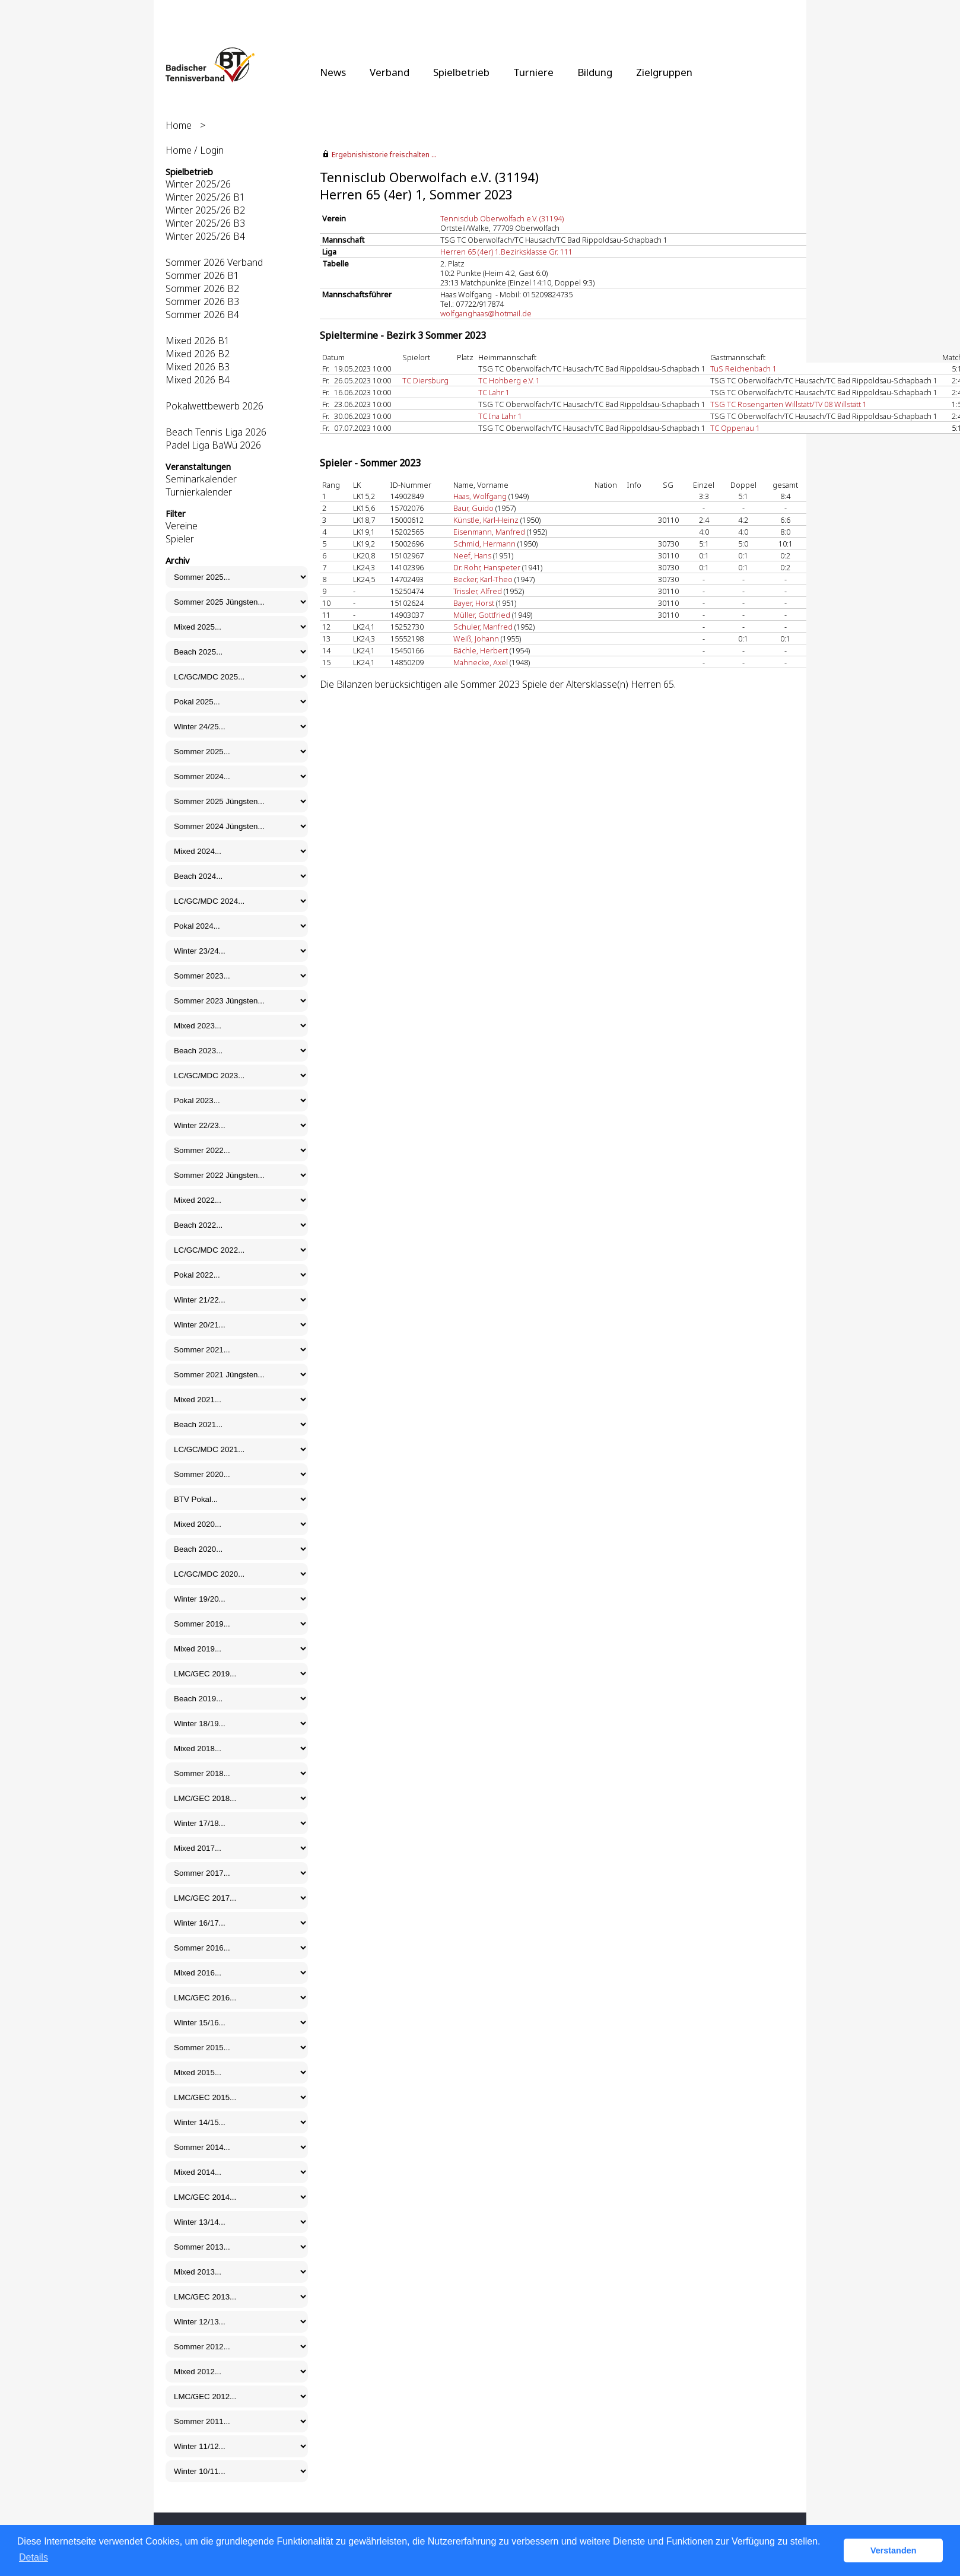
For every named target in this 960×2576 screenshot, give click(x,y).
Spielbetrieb (461, 72)
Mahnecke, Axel (480, 662)
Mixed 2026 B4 (198, 379)
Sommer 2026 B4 (202, 314)
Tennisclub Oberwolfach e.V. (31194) (502, 218)
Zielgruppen (664, 72)
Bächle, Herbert (480, 650)
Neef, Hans (472, 555)
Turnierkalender (199, 491)
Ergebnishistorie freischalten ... (384, 155)
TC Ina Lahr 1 (500, 416)
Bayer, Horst (473, 603)
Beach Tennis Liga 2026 (216, 432)
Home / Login (195, 150)
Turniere (533, 72)
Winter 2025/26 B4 (205, 236)
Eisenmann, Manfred (489, 531)
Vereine (182, 525)
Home (179, 125)
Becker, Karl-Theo (483, 579)
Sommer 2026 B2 (202, 288)
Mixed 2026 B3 (198, 366)
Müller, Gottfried (481, 614)
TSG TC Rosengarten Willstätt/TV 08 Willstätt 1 (788, 404)
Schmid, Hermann (484, 543)
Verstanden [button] (893, 2550)
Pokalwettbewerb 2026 (214, 405)
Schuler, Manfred (483, 626)
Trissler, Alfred (477, 591)
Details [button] (33, 2557)
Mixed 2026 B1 (198, 340)
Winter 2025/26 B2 (205, 210)
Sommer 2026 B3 (202, 301)
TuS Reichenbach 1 (743, 368)
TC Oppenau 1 (735, 428)
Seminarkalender (201, 478)
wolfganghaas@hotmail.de (486, 313)
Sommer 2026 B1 (202, 275)
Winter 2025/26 (198, 183)
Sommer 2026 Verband (214, 262)
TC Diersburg (425, 380)
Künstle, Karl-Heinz (486, 519)
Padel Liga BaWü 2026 (213, 445)
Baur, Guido (473, 508)
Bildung (594, 72)
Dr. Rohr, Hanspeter (486, 567)
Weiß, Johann (476, 638)
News (333, 72)
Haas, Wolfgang (480, 496)
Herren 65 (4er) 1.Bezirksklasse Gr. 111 (506, 251)
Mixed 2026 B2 (198, 353)
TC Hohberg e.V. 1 (509, 380)
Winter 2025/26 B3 (205, 223)
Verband (389, 72)
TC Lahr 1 (494, 392)
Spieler (180, 538)
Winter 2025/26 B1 (205, 197)
